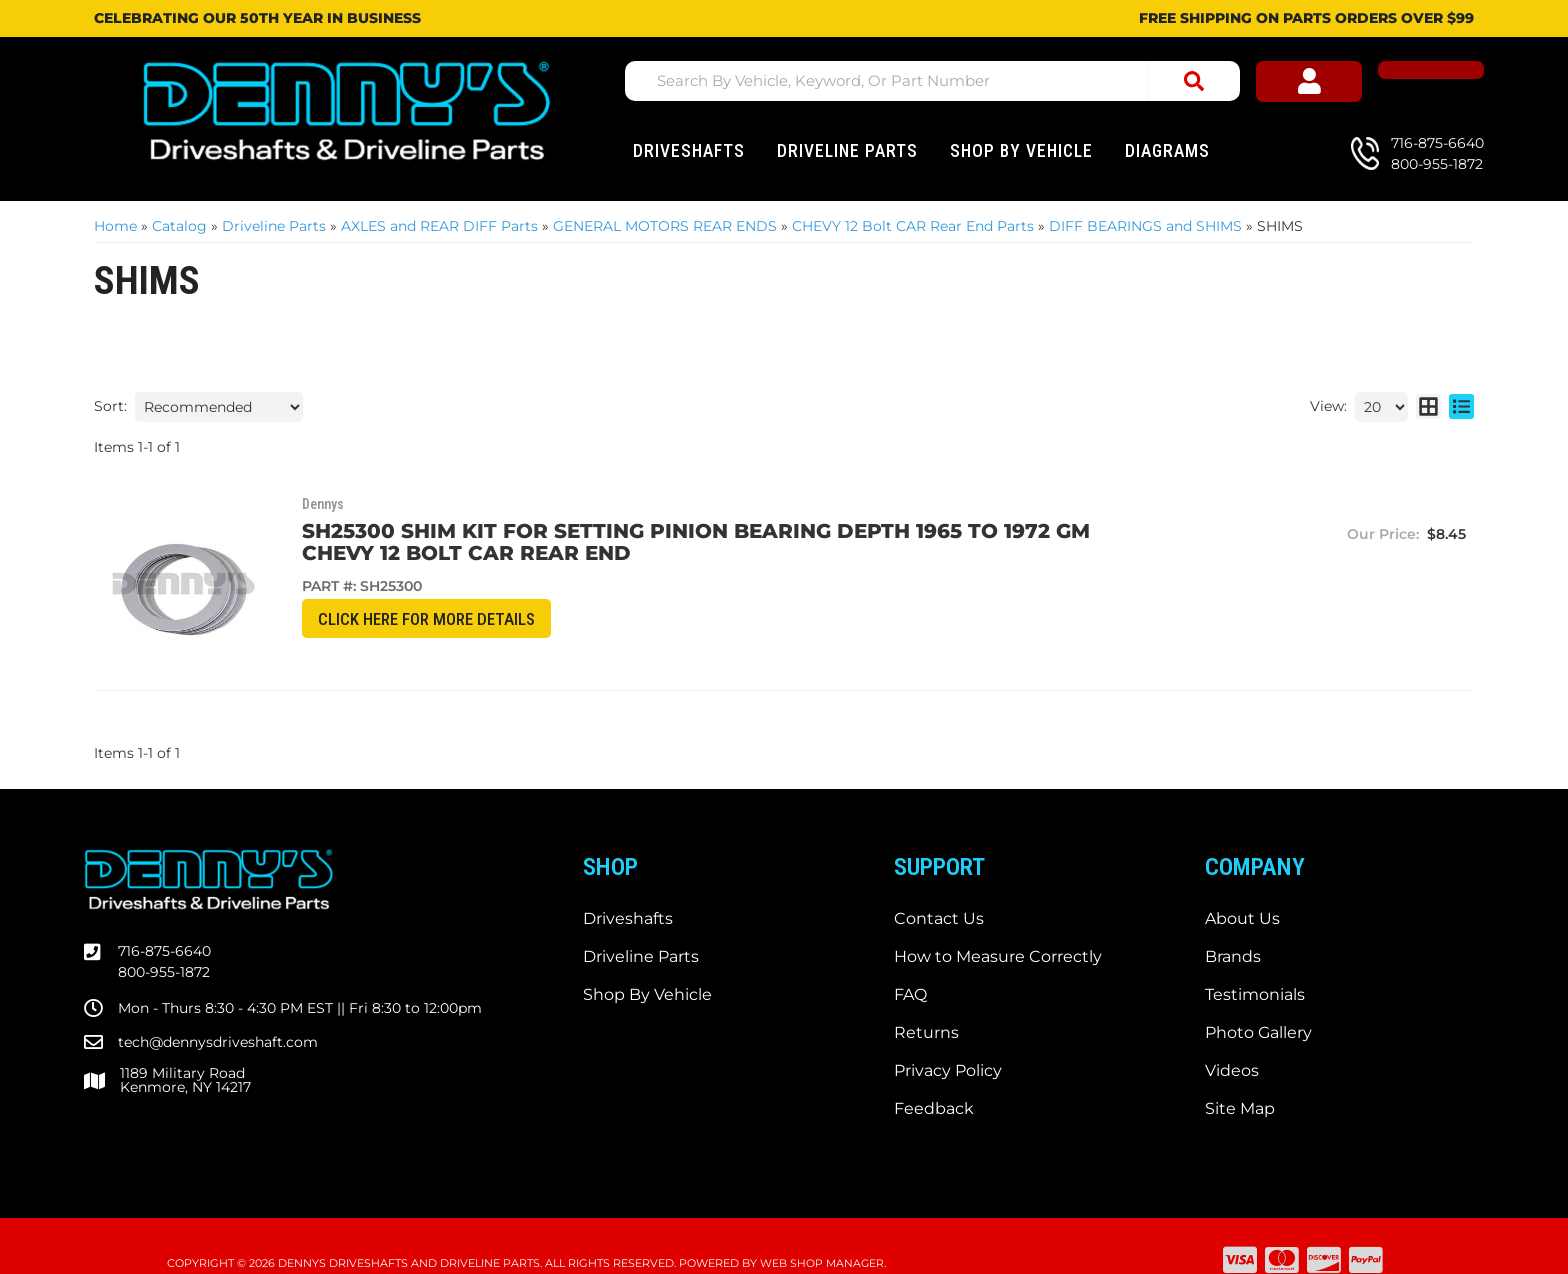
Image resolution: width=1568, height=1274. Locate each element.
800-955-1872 (164, 938)
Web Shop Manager (822, 1229)
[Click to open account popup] (1354, 84)
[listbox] (219, 407)
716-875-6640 (164, 917)
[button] (940, 81)
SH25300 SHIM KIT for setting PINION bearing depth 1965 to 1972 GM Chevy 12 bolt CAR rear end (700, 542)
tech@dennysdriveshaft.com (218, 1007)
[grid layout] (1428, 407)
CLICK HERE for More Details (400, 619)
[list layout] (1461, 407)
